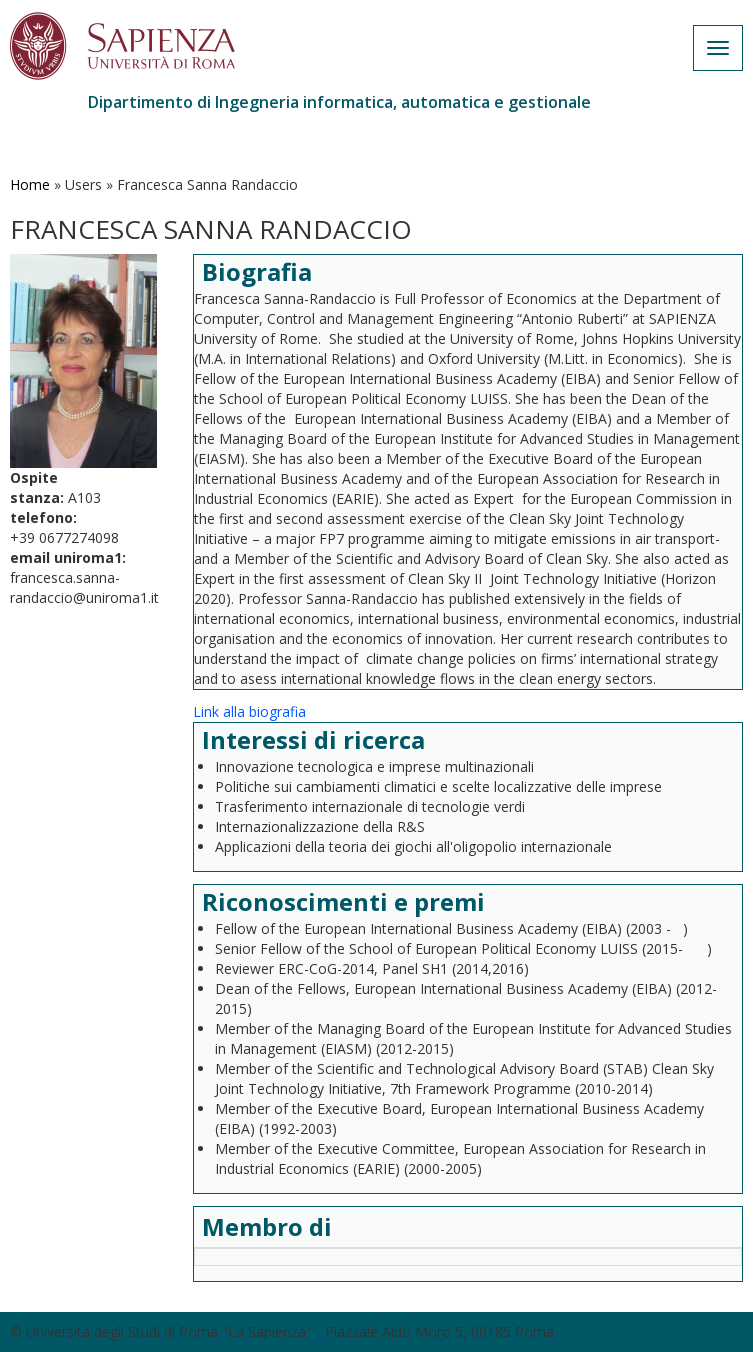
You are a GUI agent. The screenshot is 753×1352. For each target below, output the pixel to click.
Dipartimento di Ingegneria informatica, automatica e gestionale (339, 102)
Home (30, 184)
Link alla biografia (249, 711)
